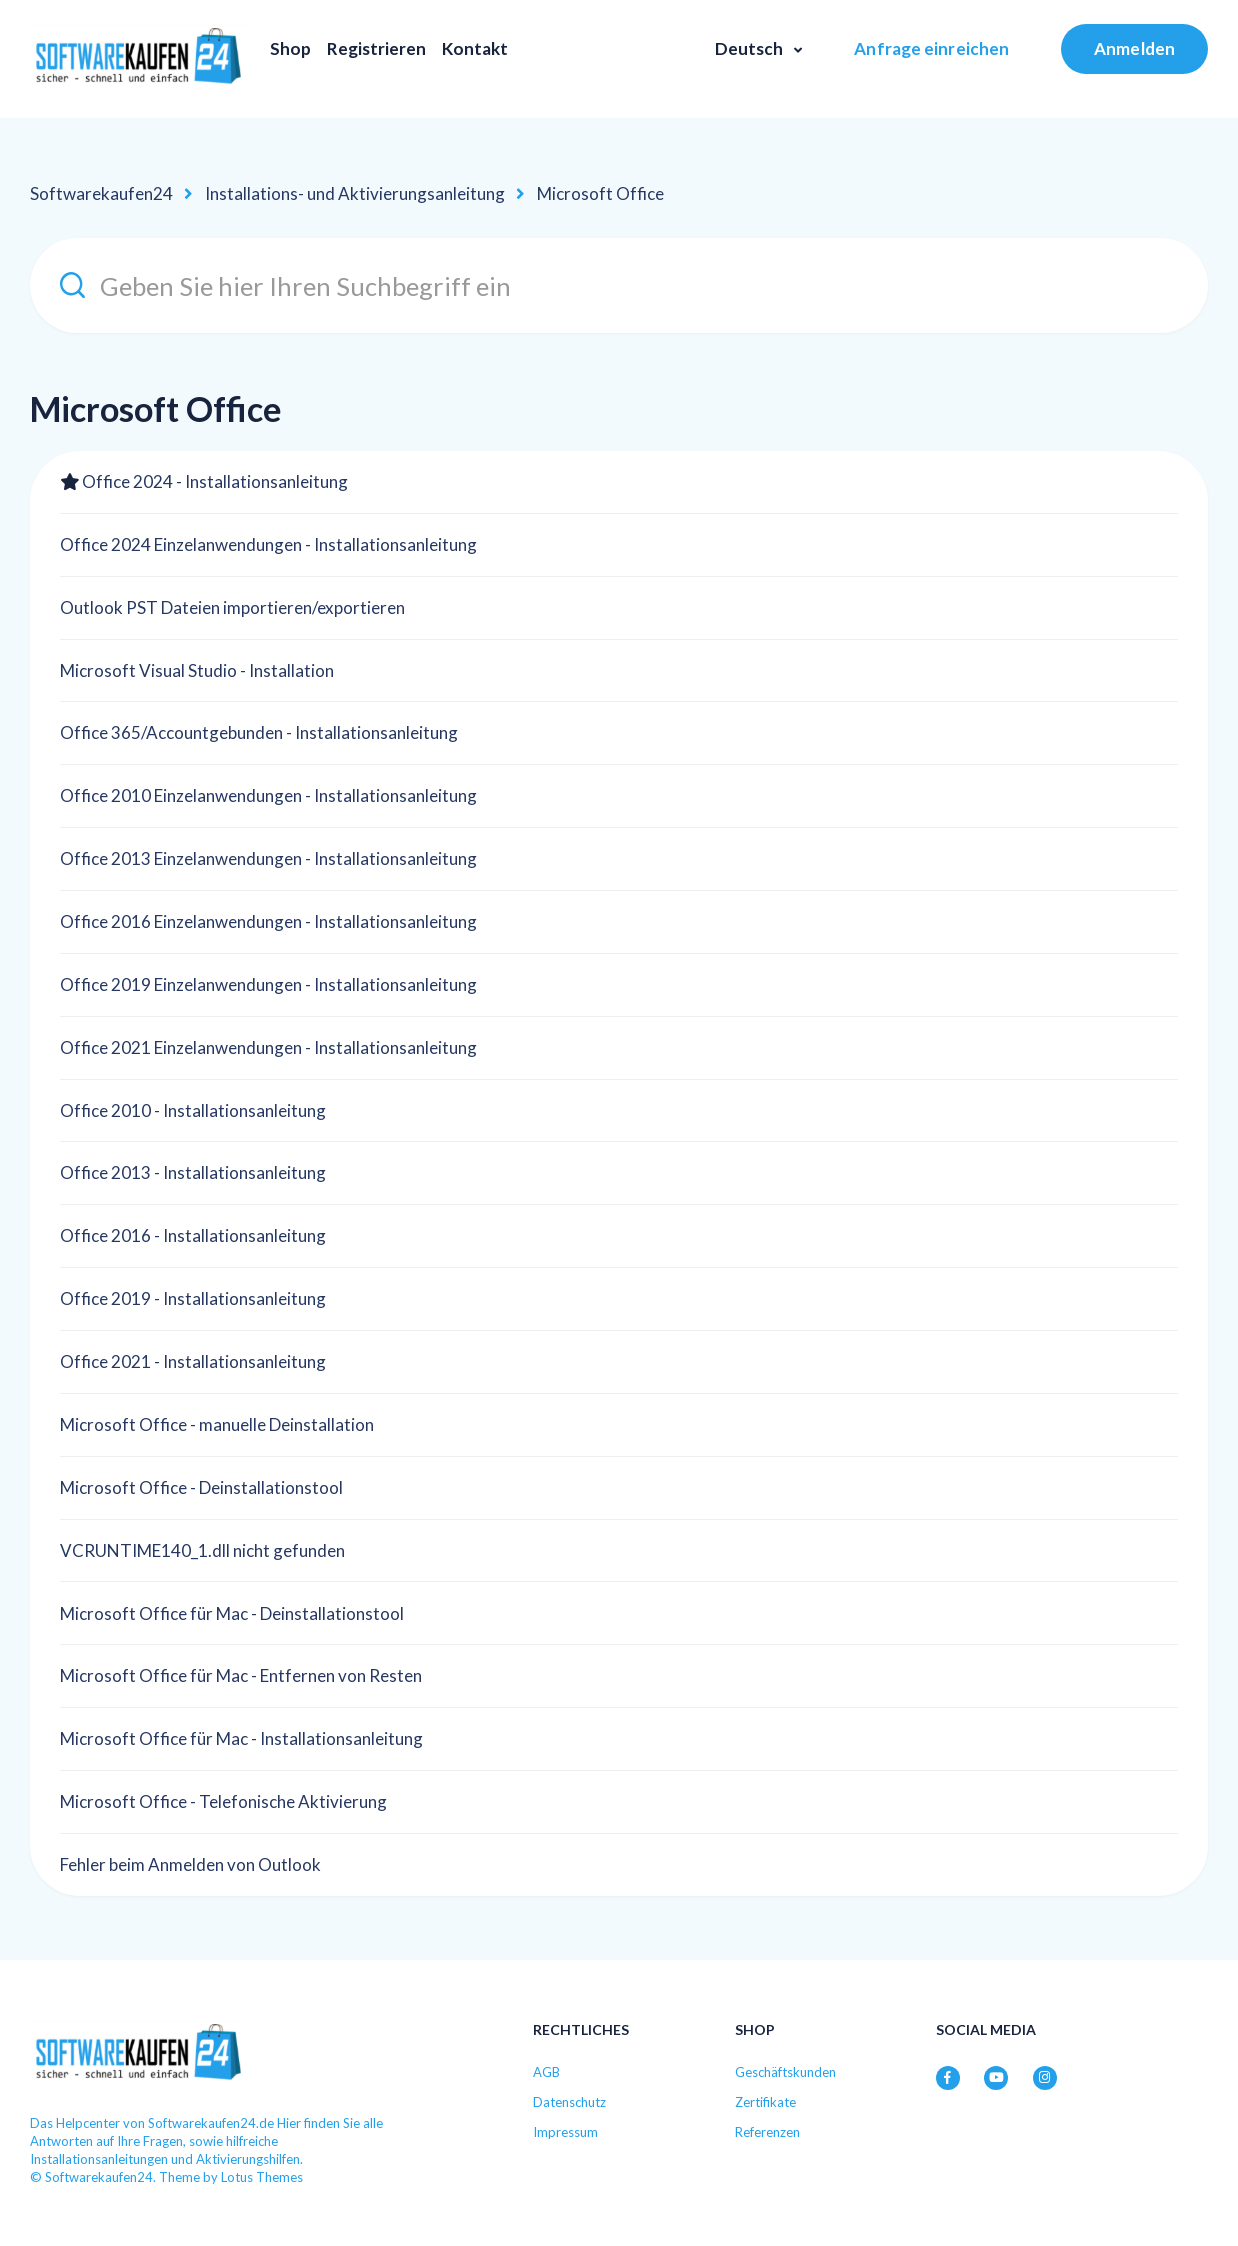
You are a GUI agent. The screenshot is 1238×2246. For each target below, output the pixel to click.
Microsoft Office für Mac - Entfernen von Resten (241, 1675)
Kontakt (475, 48)
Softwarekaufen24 (101, 193)
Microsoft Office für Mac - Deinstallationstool (232, 1613)
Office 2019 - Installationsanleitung (193, 1298)
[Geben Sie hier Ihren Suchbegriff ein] (619, 285)
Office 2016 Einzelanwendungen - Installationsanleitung (268, 921)
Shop (290, 48)
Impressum (565, 2132)
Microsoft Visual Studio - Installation (197, 670)
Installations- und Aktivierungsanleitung (355, 193)
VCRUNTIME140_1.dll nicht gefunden (202, 1550)
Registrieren (376, 48)
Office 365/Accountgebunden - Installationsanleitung (259, 732)
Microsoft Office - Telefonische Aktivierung (223, 1801)
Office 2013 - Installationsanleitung (193, 1172)
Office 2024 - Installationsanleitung (215, 481)
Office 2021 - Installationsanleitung (193, 1361)
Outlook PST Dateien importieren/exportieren (232, 607)
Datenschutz (569, 2102)
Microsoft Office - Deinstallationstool (201, 1487)
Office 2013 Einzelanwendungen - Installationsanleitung (268, 858)
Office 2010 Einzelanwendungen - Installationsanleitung (268, 795)
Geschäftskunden (785, 2072)
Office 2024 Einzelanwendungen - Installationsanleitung (268, 544)
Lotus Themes (262, 2177)
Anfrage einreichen (931, 48)
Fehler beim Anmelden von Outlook (190, 1864)
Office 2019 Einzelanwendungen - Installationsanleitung (268, 984)
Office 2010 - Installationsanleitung (193, 1110)
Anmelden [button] (1134, 48)
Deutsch (750, 48)
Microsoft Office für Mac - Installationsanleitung (241, 1738)
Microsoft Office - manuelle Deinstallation (217, 1424)
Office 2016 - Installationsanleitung (193, 1235)
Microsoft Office (600, 193)
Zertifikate (765, 2102)
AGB (546, 2072)
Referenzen (767, 2132)
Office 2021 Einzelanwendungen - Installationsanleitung (268, 1047)
